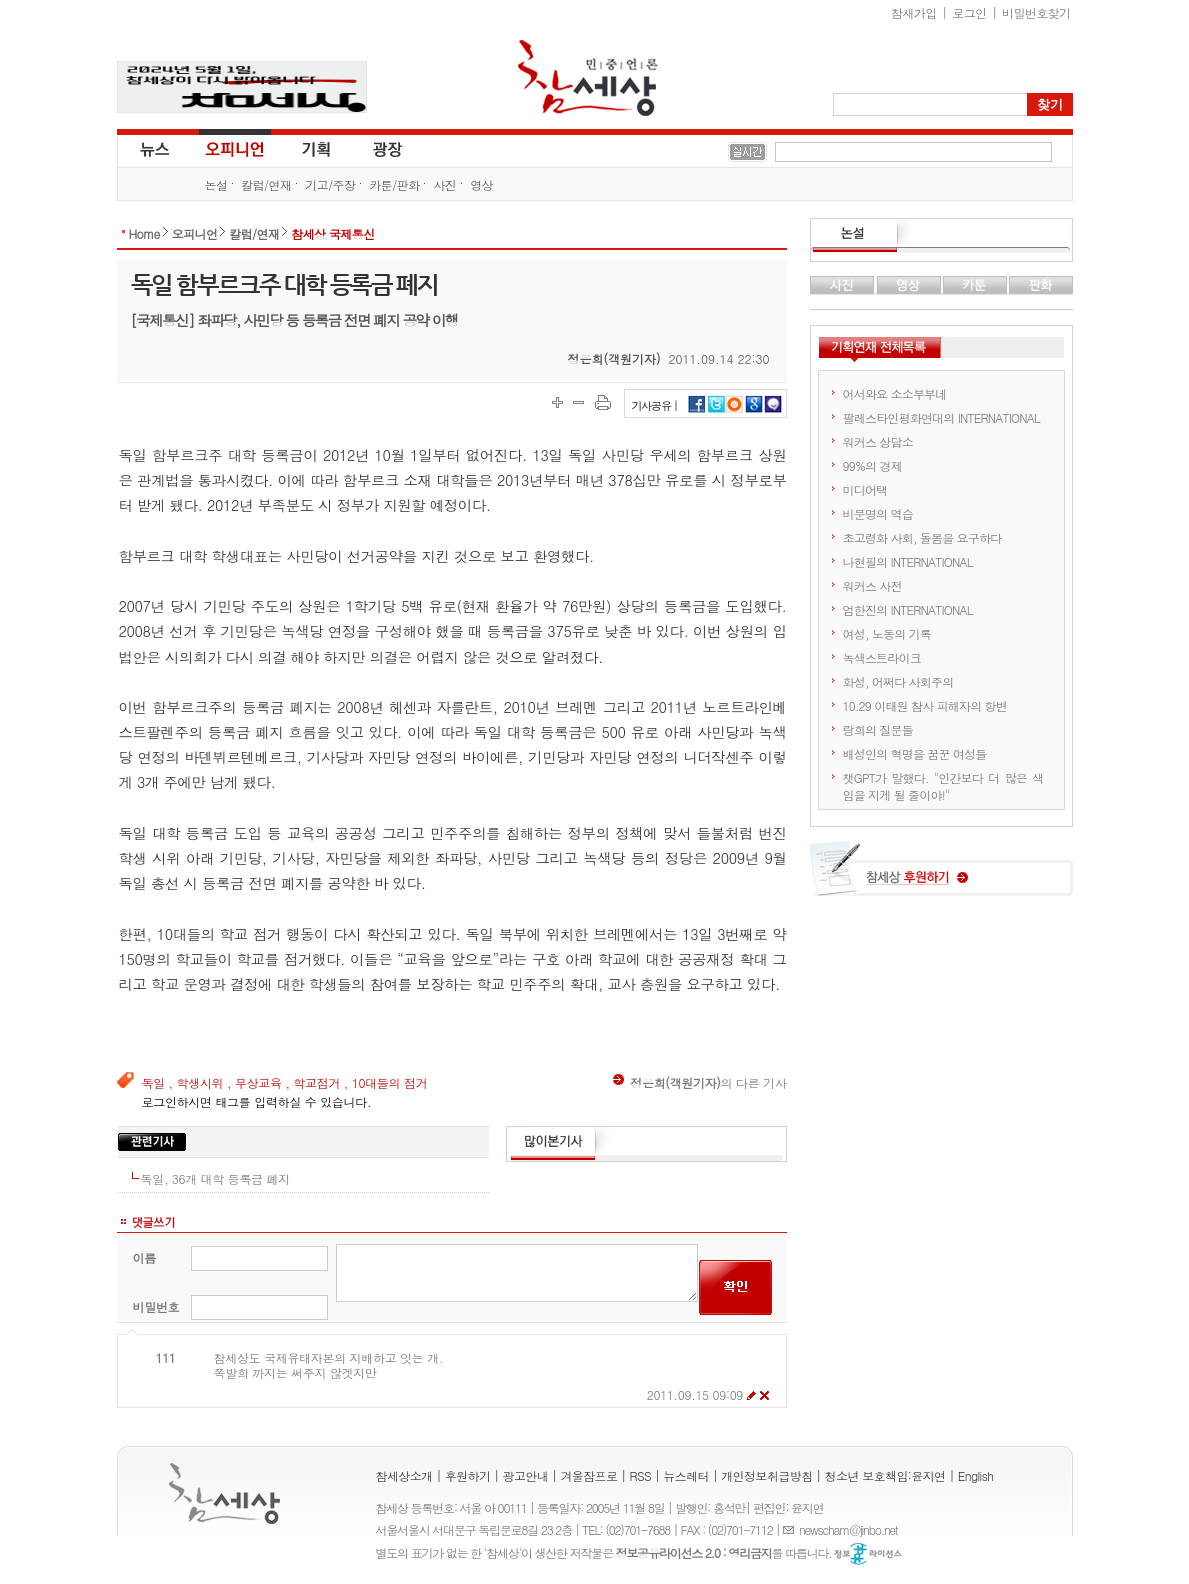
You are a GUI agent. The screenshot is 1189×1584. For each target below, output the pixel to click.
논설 (216, 184)
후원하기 (468, 1475)
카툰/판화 (394, 184)
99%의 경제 (872, 465)
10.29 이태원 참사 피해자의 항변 (925, 705)
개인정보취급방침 (766, 1475)
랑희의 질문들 (878, 729)
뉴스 (153, 148)
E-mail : (791, 1529)
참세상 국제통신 (332, 233)
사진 (444, 184)
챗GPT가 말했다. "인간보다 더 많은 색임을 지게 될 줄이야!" (943, 786)
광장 (373, 148)
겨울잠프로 (588, 1475)
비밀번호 (156, 1306)
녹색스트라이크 (882, 657)
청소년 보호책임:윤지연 (885, 1475)
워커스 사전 (872, 585)
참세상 (588, 78)
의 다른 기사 (699, 1082)
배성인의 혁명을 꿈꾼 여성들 (915, 753)
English (976, 1475)
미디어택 (865, 489)
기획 (317, 148)
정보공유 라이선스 (868, 1554)
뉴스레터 (686, 1475)
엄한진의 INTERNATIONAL (908, 609)
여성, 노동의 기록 (887, 633)
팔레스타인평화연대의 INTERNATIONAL (941, 417)
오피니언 (235, 148)
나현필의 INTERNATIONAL (908, 561)
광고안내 (526, 1475)
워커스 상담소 (878, 441)
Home (144, 233)
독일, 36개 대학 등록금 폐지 (215, 1178)
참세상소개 (404, 1475)
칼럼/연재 (266, 184)
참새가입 (914, 12)
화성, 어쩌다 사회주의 (898, 681)
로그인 (969, 12)
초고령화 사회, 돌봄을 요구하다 (922, 537)
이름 (144, 1257)
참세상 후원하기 (941, 876)
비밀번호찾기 (1036, 12)
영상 (481, 184)
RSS (641, 1475)
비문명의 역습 (878, 513)
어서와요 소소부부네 (895, 393)
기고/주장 (330, 184)
